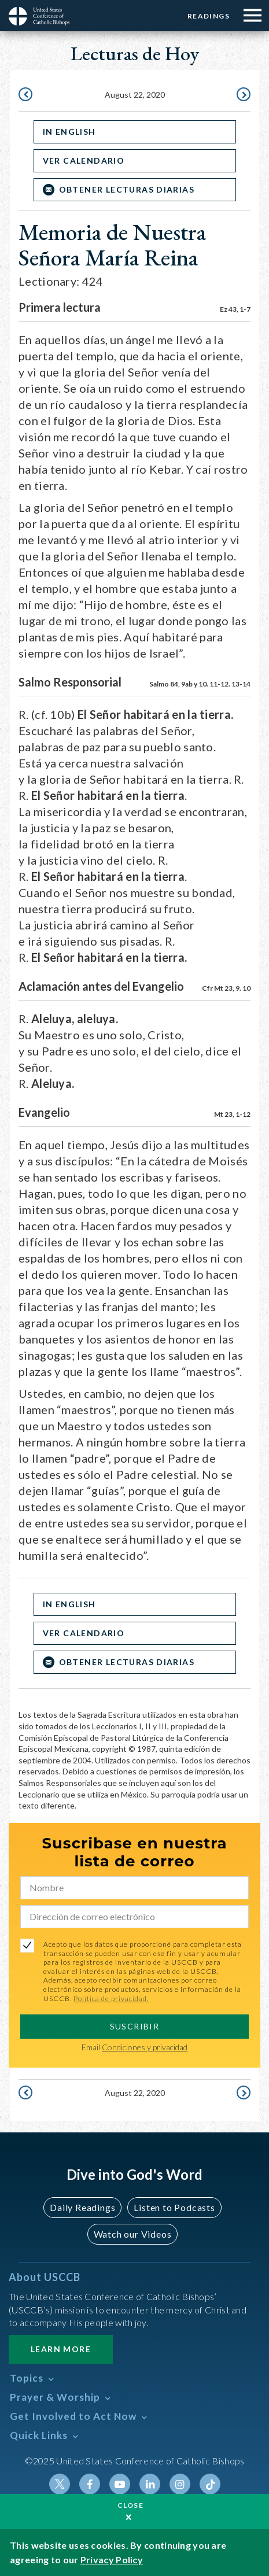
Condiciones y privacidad (144, 2047)
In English (69, 131)
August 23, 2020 (242, 95)
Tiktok (210, 2484)
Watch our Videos (133, 2233)
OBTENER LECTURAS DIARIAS (127, 189)
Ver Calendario (84, 160)
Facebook (89, 2484)
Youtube (119, 2484)
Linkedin (149, 2484)
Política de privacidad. (111, 1998)
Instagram (179, 2484)
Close (130, 2505)
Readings (208, 16)
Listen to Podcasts (174, 2207)
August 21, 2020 (27, 95)
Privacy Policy (111, 2559)
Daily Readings (82, 2207)
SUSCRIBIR (135, 2026)
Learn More (61, 2349)
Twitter (59, 2484)
